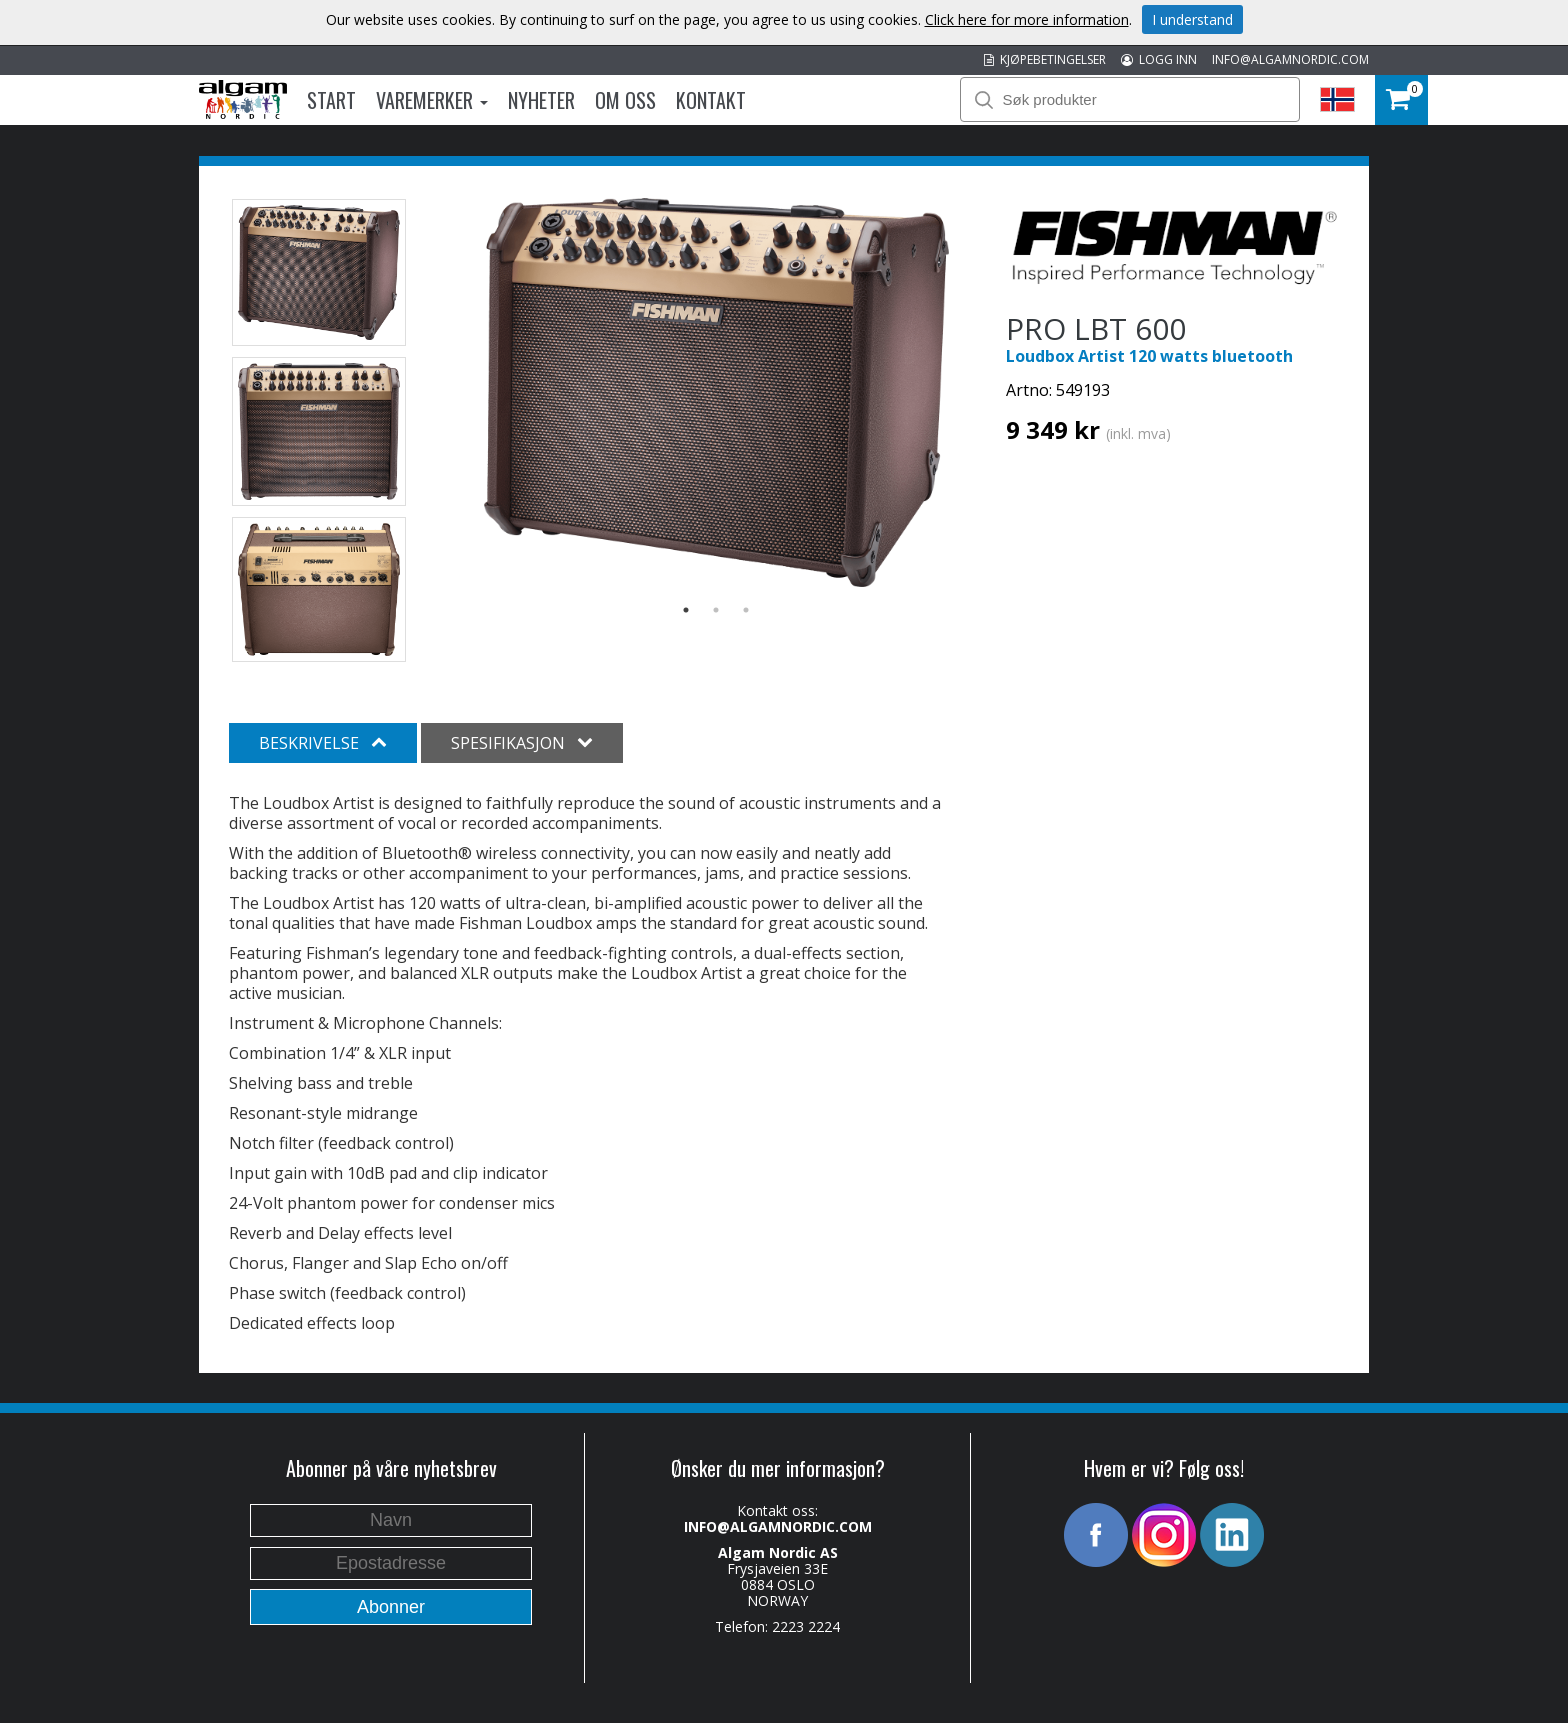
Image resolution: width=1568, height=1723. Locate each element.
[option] (716, 393)
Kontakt (711, 100)
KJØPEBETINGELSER (1045, 59)
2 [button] (716, 610)
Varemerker (432, 100)
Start (331, 100)
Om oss (625, 100)
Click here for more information (1027, 19)
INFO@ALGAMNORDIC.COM (1290, 59)
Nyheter (541, 100)
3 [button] (746, 610)
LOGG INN (1159, 59)
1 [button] (686, 610)
